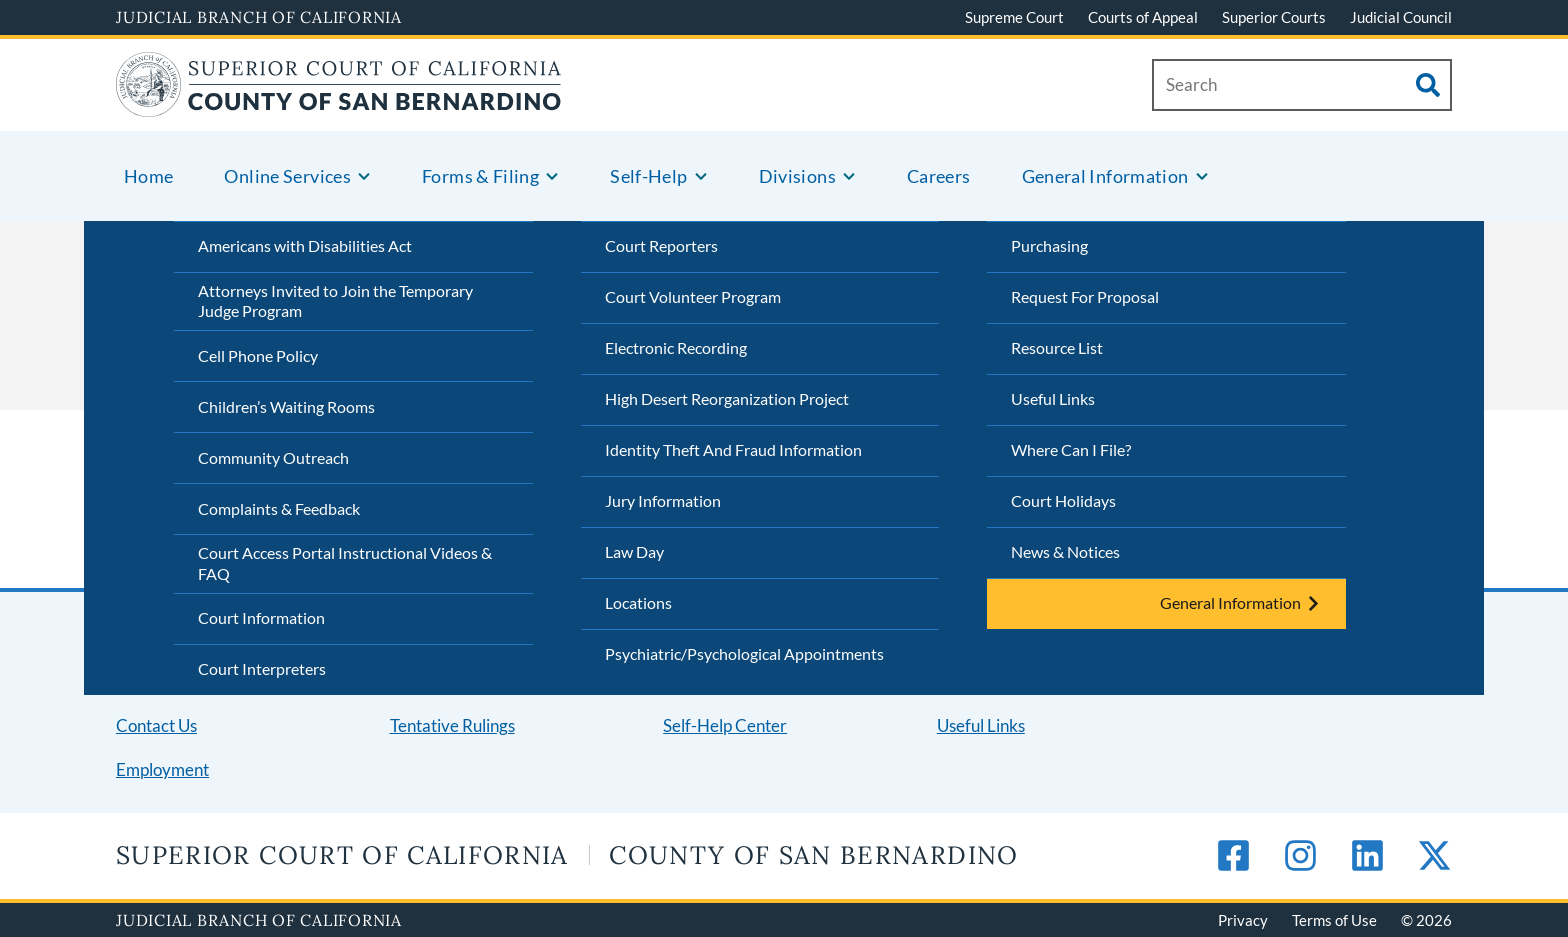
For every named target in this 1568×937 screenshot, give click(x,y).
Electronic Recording (676, 347)
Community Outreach (273, 457)
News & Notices (1065, 551)
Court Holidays (1063, 500)
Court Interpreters (262, 668)
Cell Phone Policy (258, 355)
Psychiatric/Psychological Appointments (744, 653)
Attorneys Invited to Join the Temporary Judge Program (335, 301)
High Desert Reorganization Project (727, 398)
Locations (638, 602)
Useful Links (1053, 398)
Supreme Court (1014, 17)
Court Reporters (661, 245)
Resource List (1057, 347)
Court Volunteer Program (693, 296)
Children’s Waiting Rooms (286, 406)
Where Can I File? (1071, 449)
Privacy (1243, 920)
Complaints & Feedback (279, 508)
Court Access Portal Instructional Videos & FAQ (345, 563)
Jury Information (663, 500)
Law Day (634, 551)
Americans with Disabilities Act (305, 245)
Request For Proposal (1085, 296)
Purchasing (1049, 245)
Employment (162, 769)
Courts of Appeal (1143, 17)
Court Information (261, 617)
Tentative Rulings (452, 725)
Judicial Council (1401, 17)
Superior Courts (1274, 17)
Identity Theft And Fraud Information (733, 449)
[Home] (339, 104)
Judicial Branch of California (259, 17)
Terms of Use (1334, 920)
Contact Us (156, 725)
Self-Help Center (725, 725)
